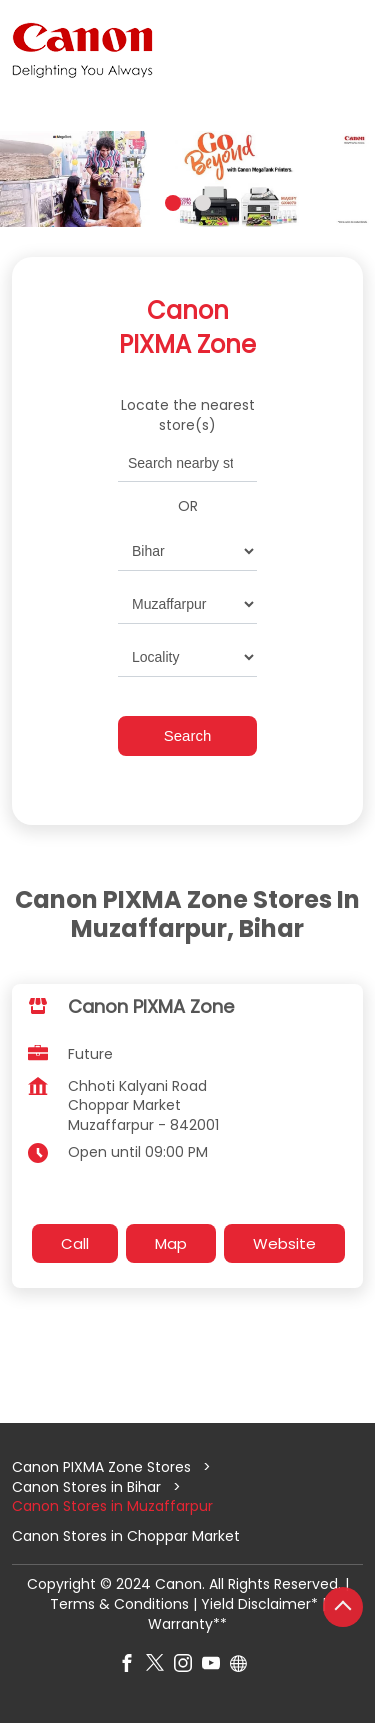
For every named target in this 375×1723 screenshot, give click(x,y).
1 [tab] (173, 203)
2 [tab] (203, 203)
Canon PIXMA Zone (151, 1005)
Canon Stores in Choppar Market (126, 1536)
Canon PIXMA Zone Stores (103, 1467)
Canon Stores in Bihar (86, 1487)
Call (75, 1243)
